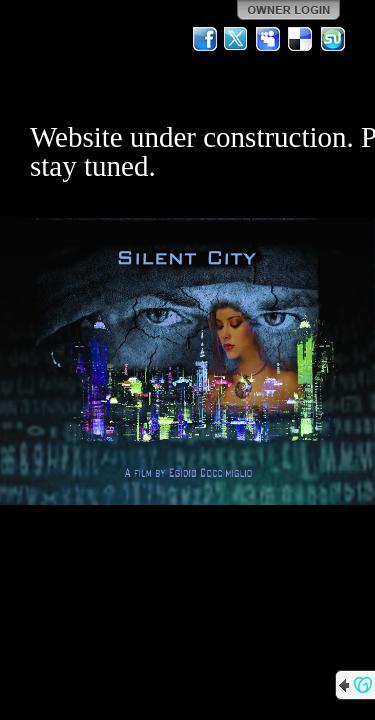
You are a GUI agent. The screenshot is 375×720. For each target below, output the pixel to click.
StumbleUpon (333, 39)
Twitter (237, 39)
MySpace (269, 39)
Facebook (205, 39)
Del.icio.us (301, 39)
